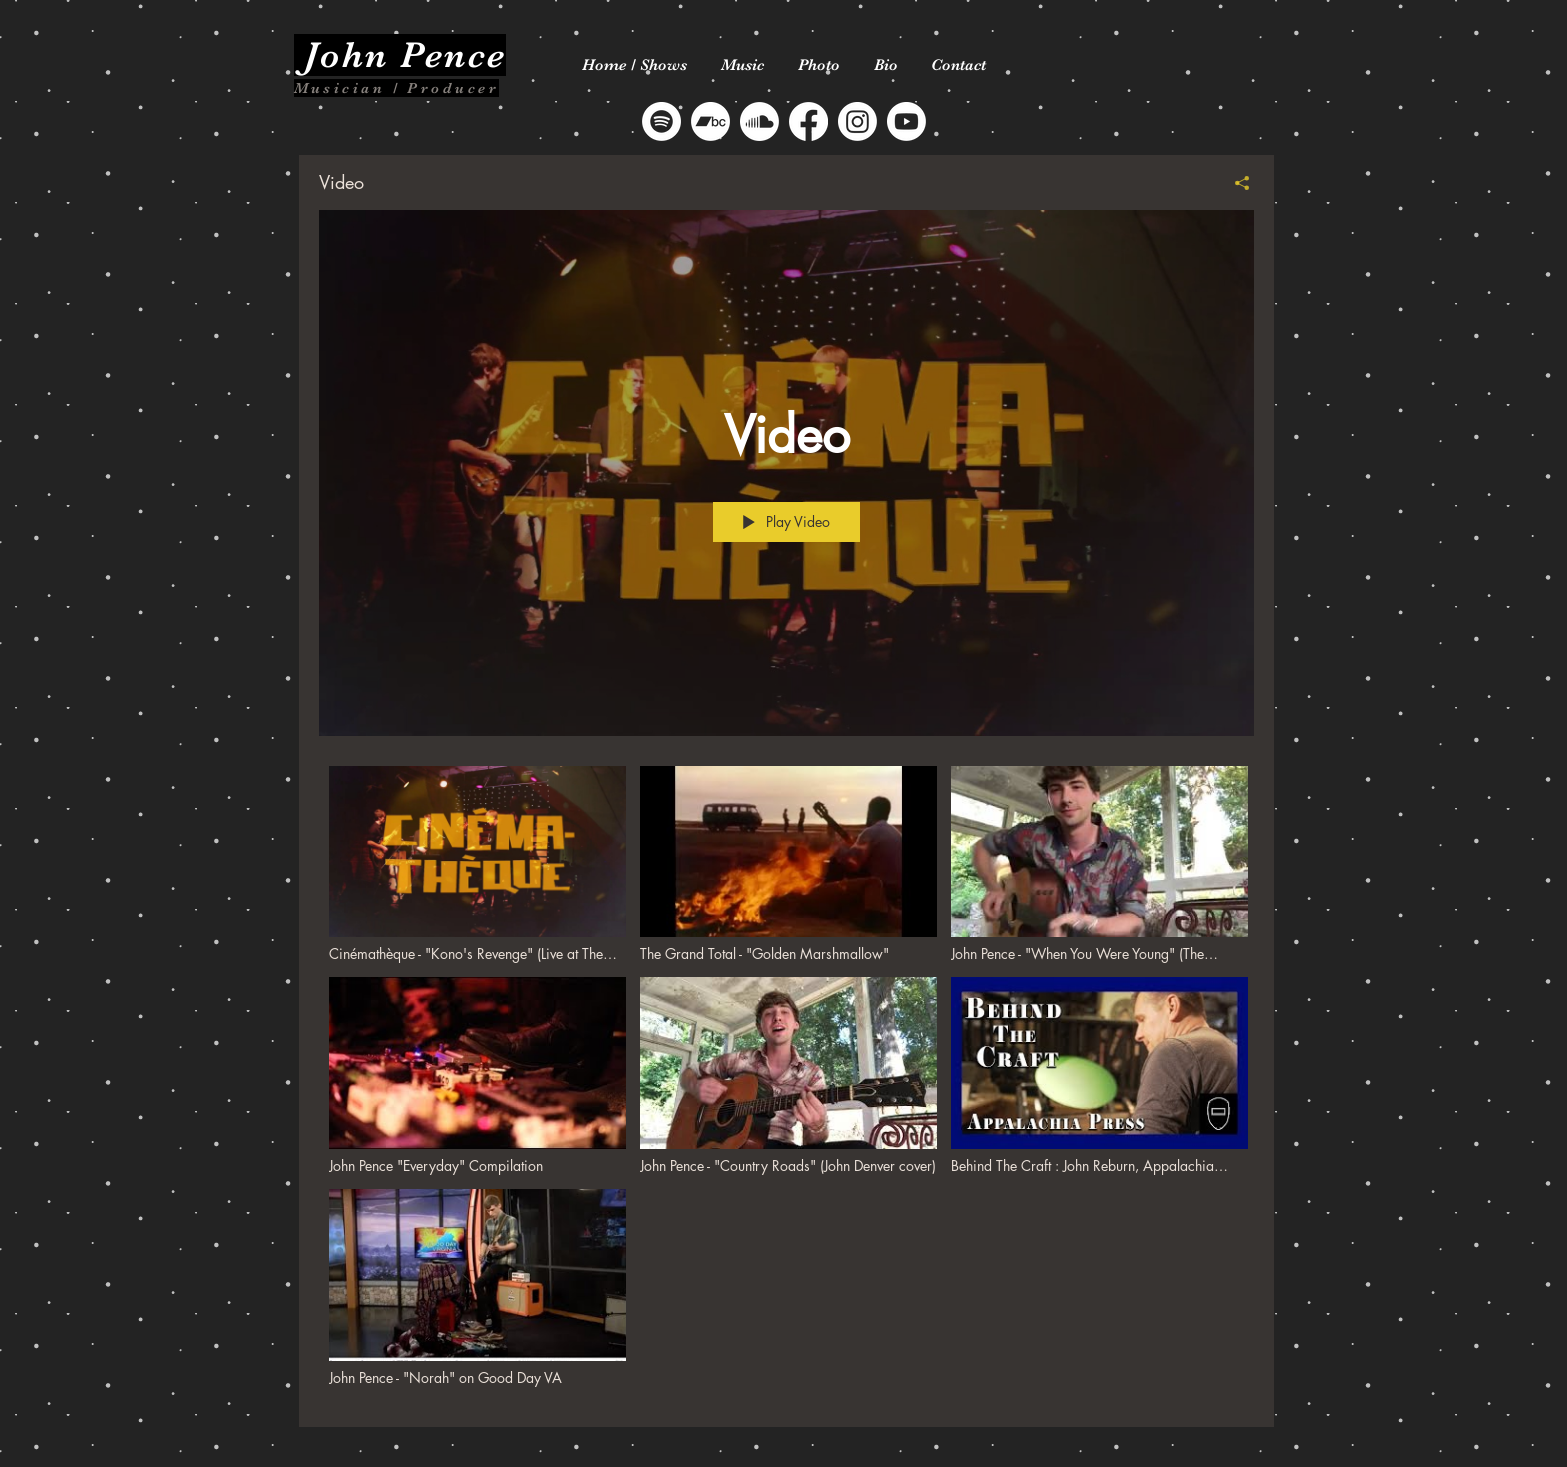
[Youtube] (906, 121)
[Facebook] (808, 121)
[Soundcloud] (759, 121)
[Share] (1234, 183)
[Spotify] (661, 121)
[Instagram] (857, 121)
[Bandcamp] (710, 121)
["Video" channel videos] (786, 1081)
